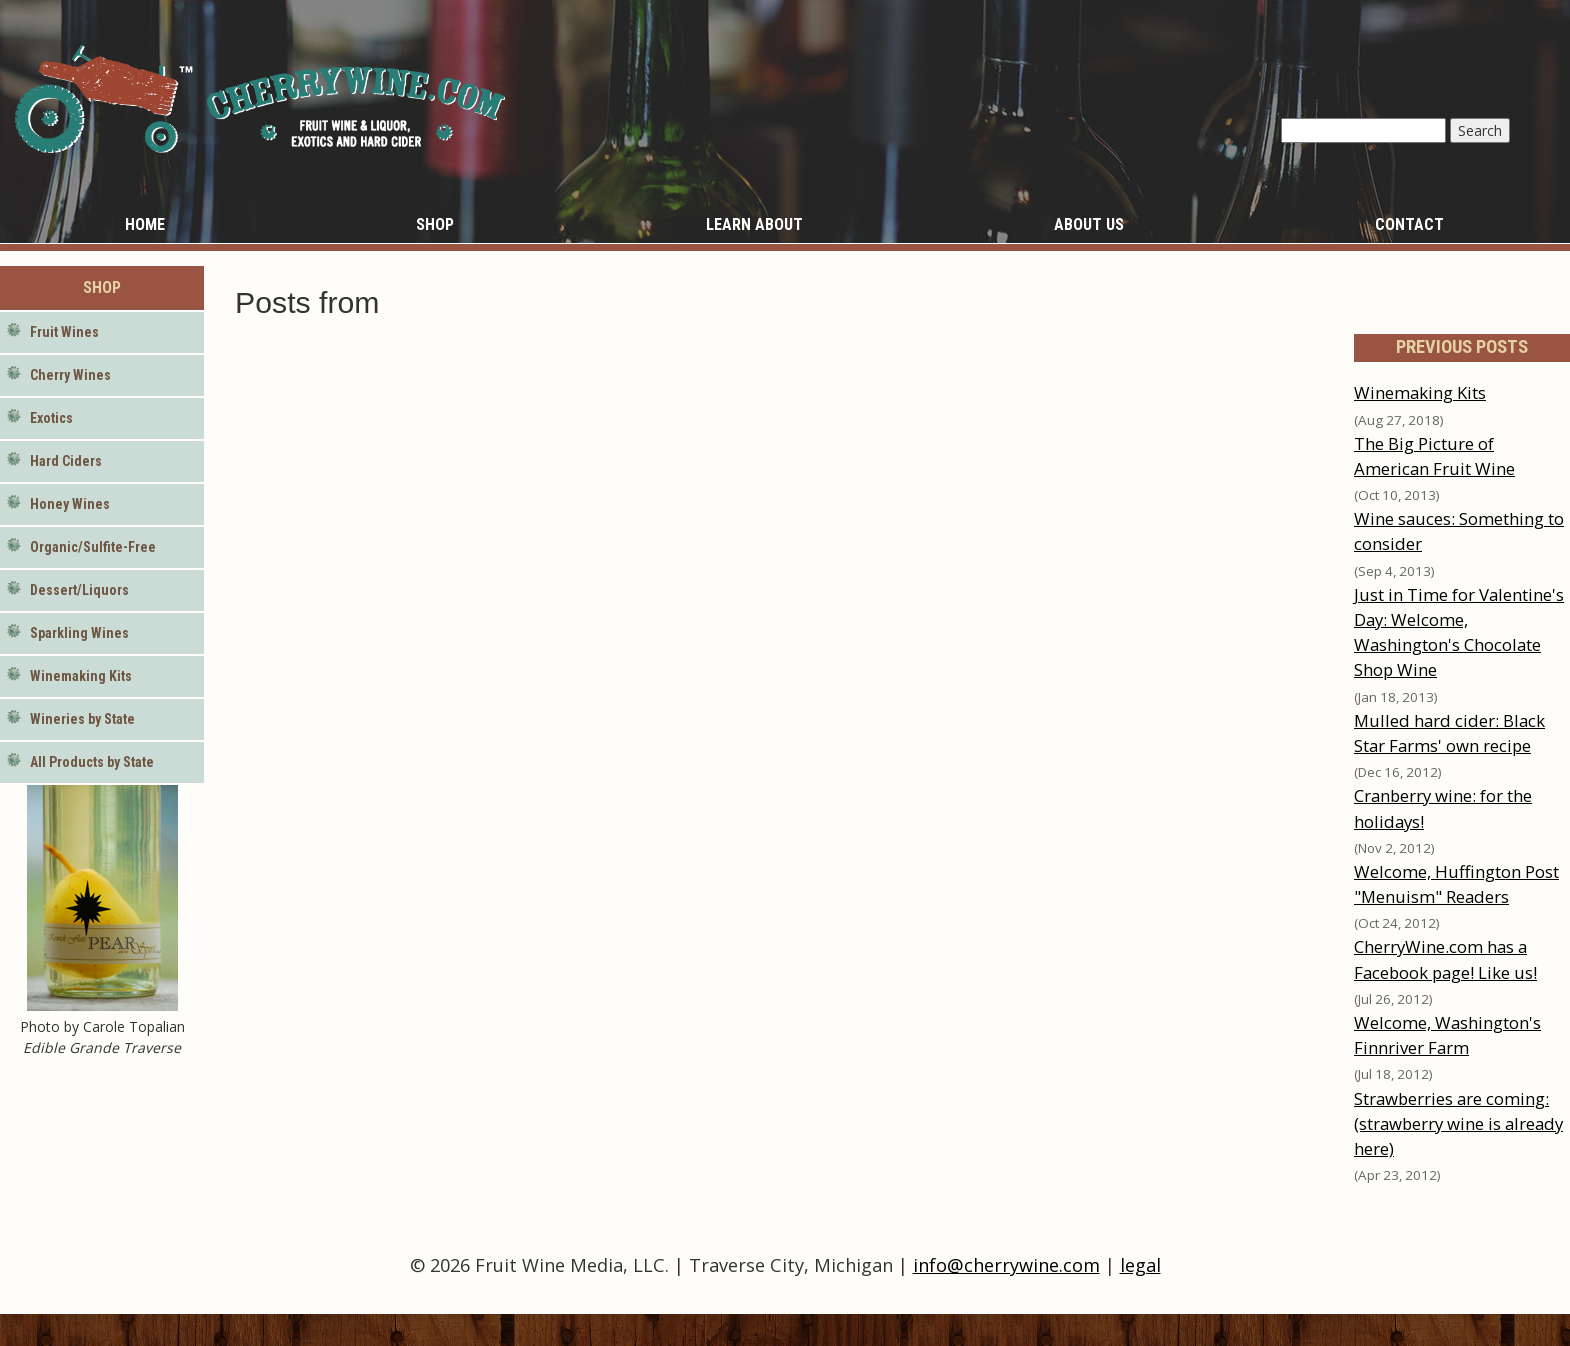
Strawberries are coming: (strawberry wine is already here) (1458, 1123)
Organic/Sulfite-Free (93, 547)
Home (145, 224)
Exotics (51, 418)
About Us (1089, 224)
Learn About (754, 224)
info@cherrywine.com (1006, 1265)
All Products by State (92, 762)
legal (1140, 1265)
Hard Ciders (66, 461)
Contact (1409, 224)
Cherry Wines (70, 375)
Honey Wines (70, 504)
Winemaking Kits (81, 676)
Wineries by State (82, 719)
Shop (435, 224)
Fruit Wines (64, 332)
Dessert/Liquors (79, 590)
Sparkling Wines (79, 633)
